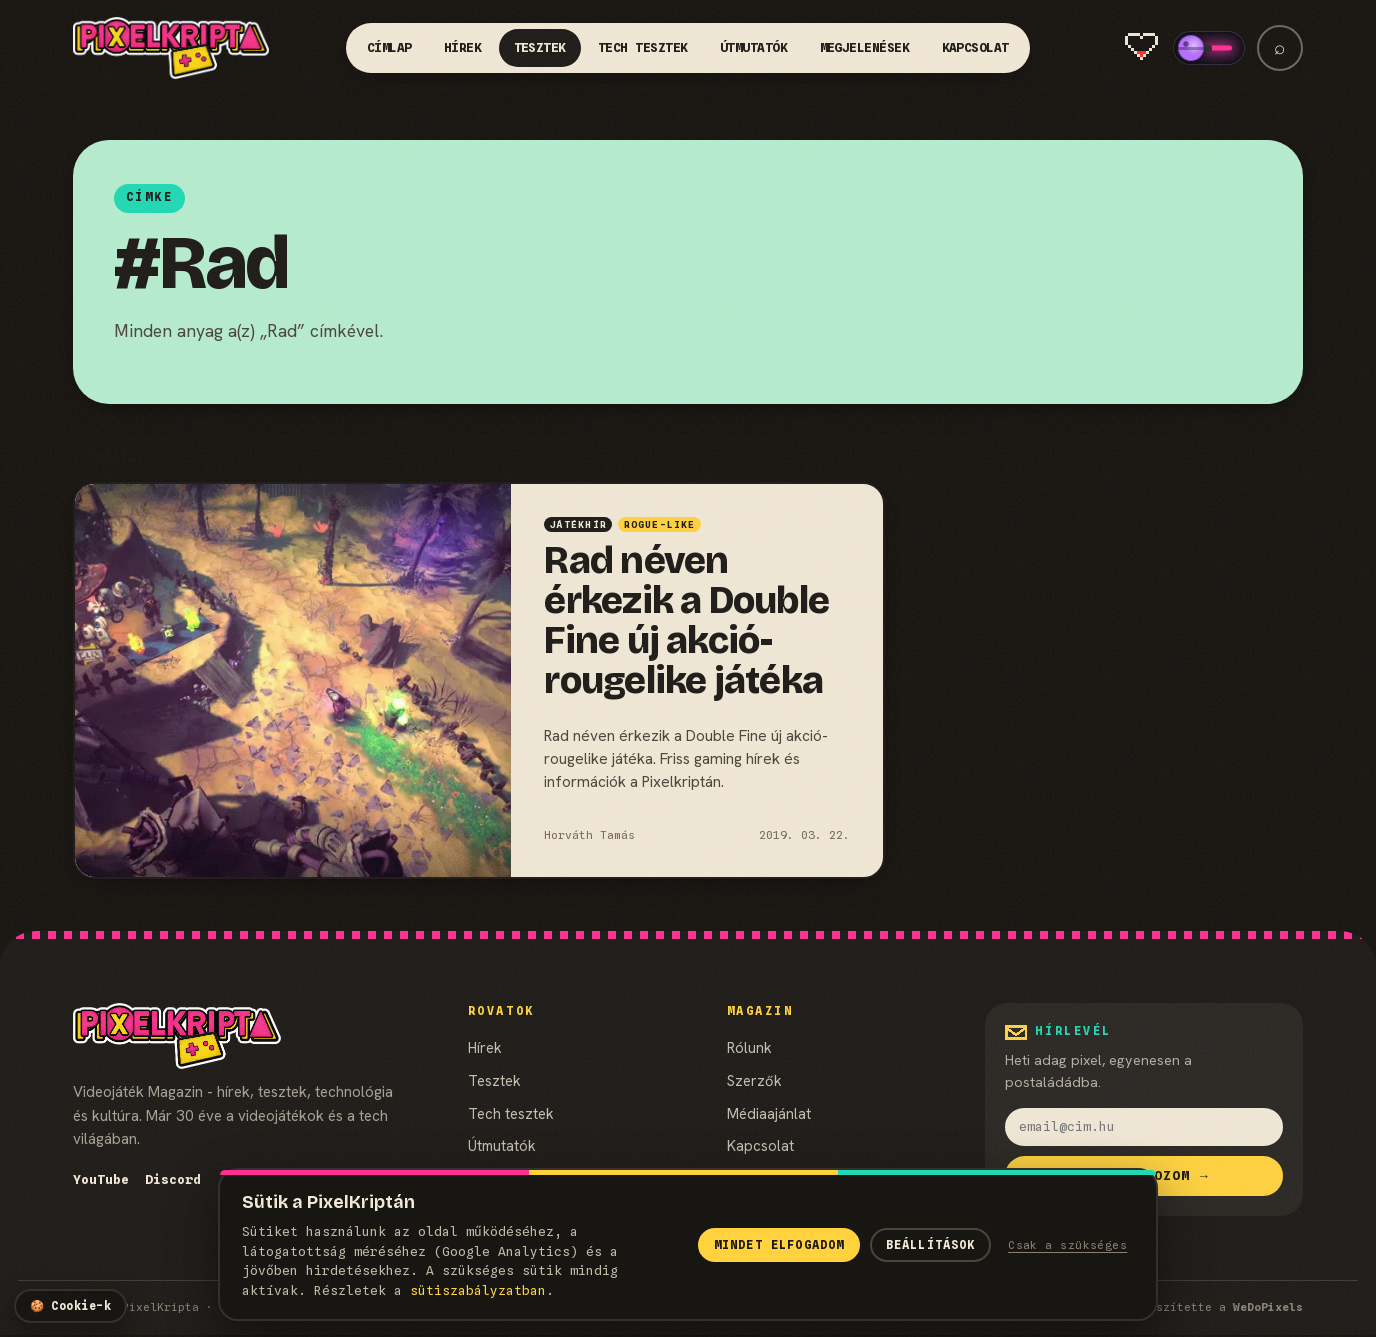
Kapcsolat (976, 47)
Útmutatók (754, 47)
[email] (1144, 1127)
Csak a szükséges (1067, 1245)
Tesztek (540, 47)
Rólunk (749, 1047)
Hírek (463, 47)
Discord (173, 1179)
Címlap (389, 47)
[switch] (1209, 48)
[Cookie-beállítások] (70, 1306)
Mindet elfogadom (779, 1245)
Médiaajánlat (769, 1113)
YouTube (101, 1179)
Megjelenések (865, 47)
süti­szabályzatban (478, 1290)
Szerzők (754, 1080)
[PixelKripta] (171, 48)
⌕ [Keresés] (1279, 47)
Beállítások (931, 1245)
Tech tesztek (643, 47)
